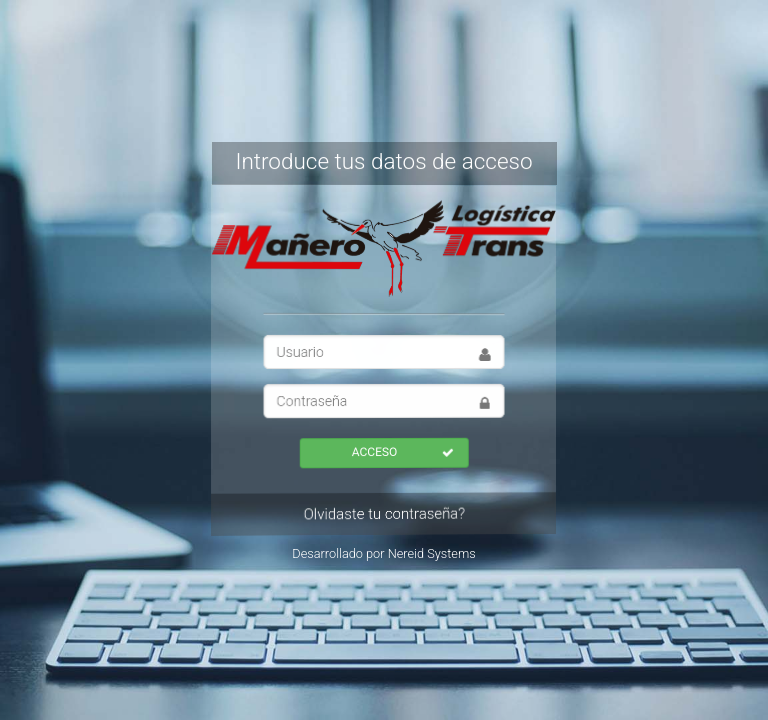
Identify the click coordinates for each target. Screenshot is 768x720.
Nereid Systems (432, 553)
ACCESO (402, 452)
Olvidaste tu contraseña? (382, 514)
